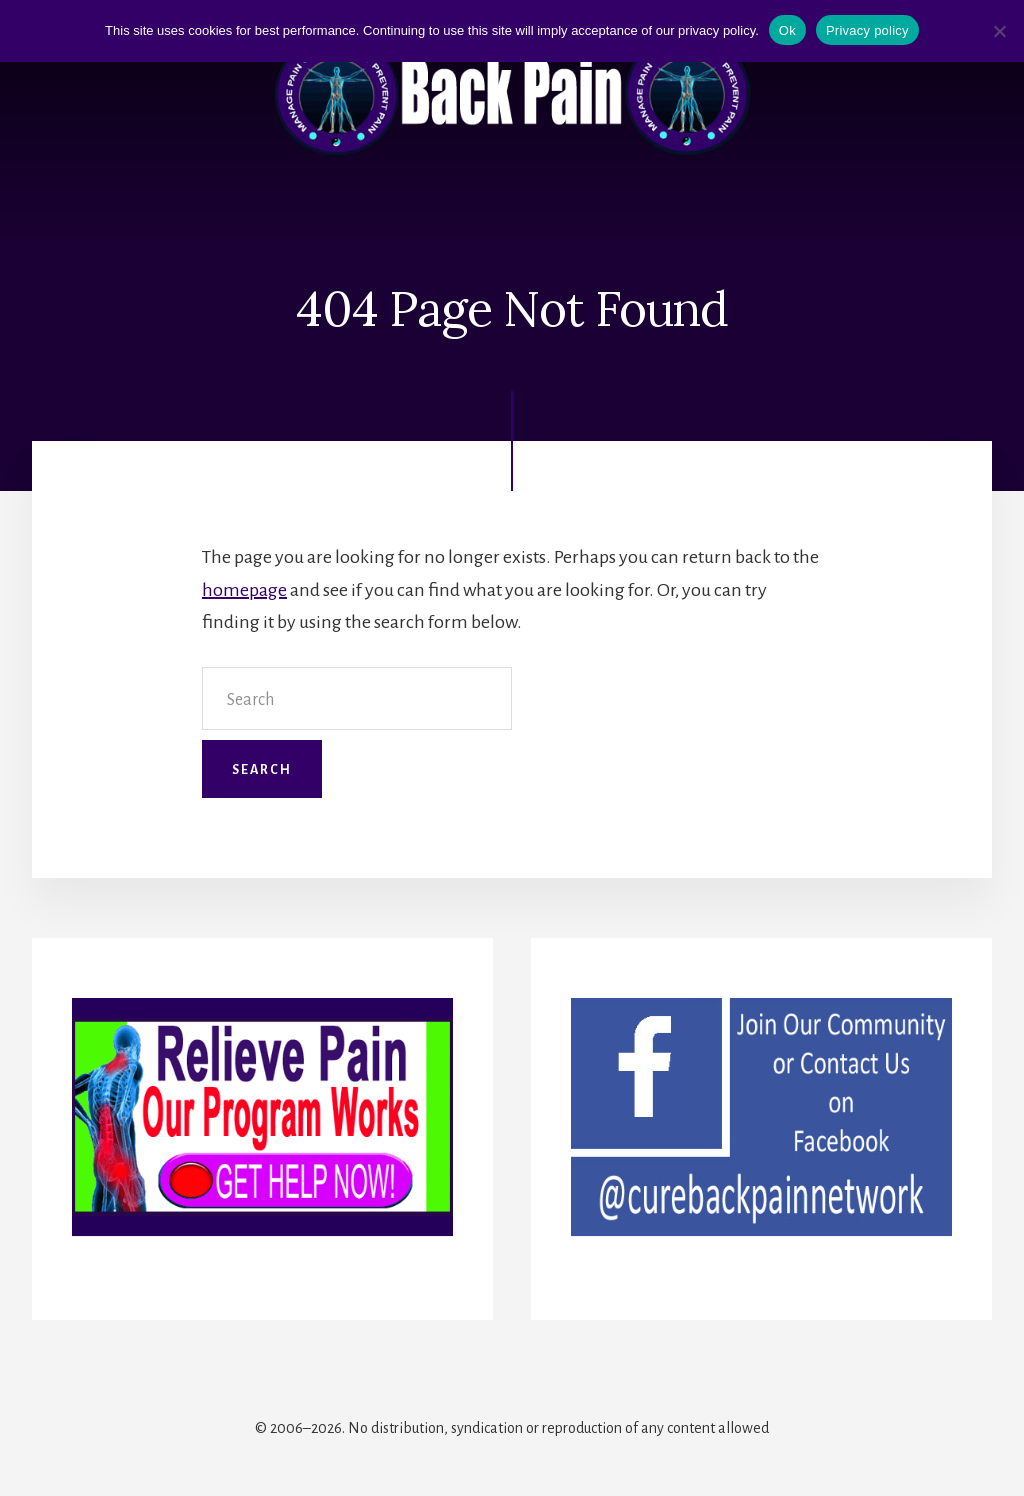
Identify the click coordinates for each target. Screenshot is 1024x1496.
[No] (999, 31)
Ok (787, 30)
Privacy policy (867, 30)
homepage (244, 590)
